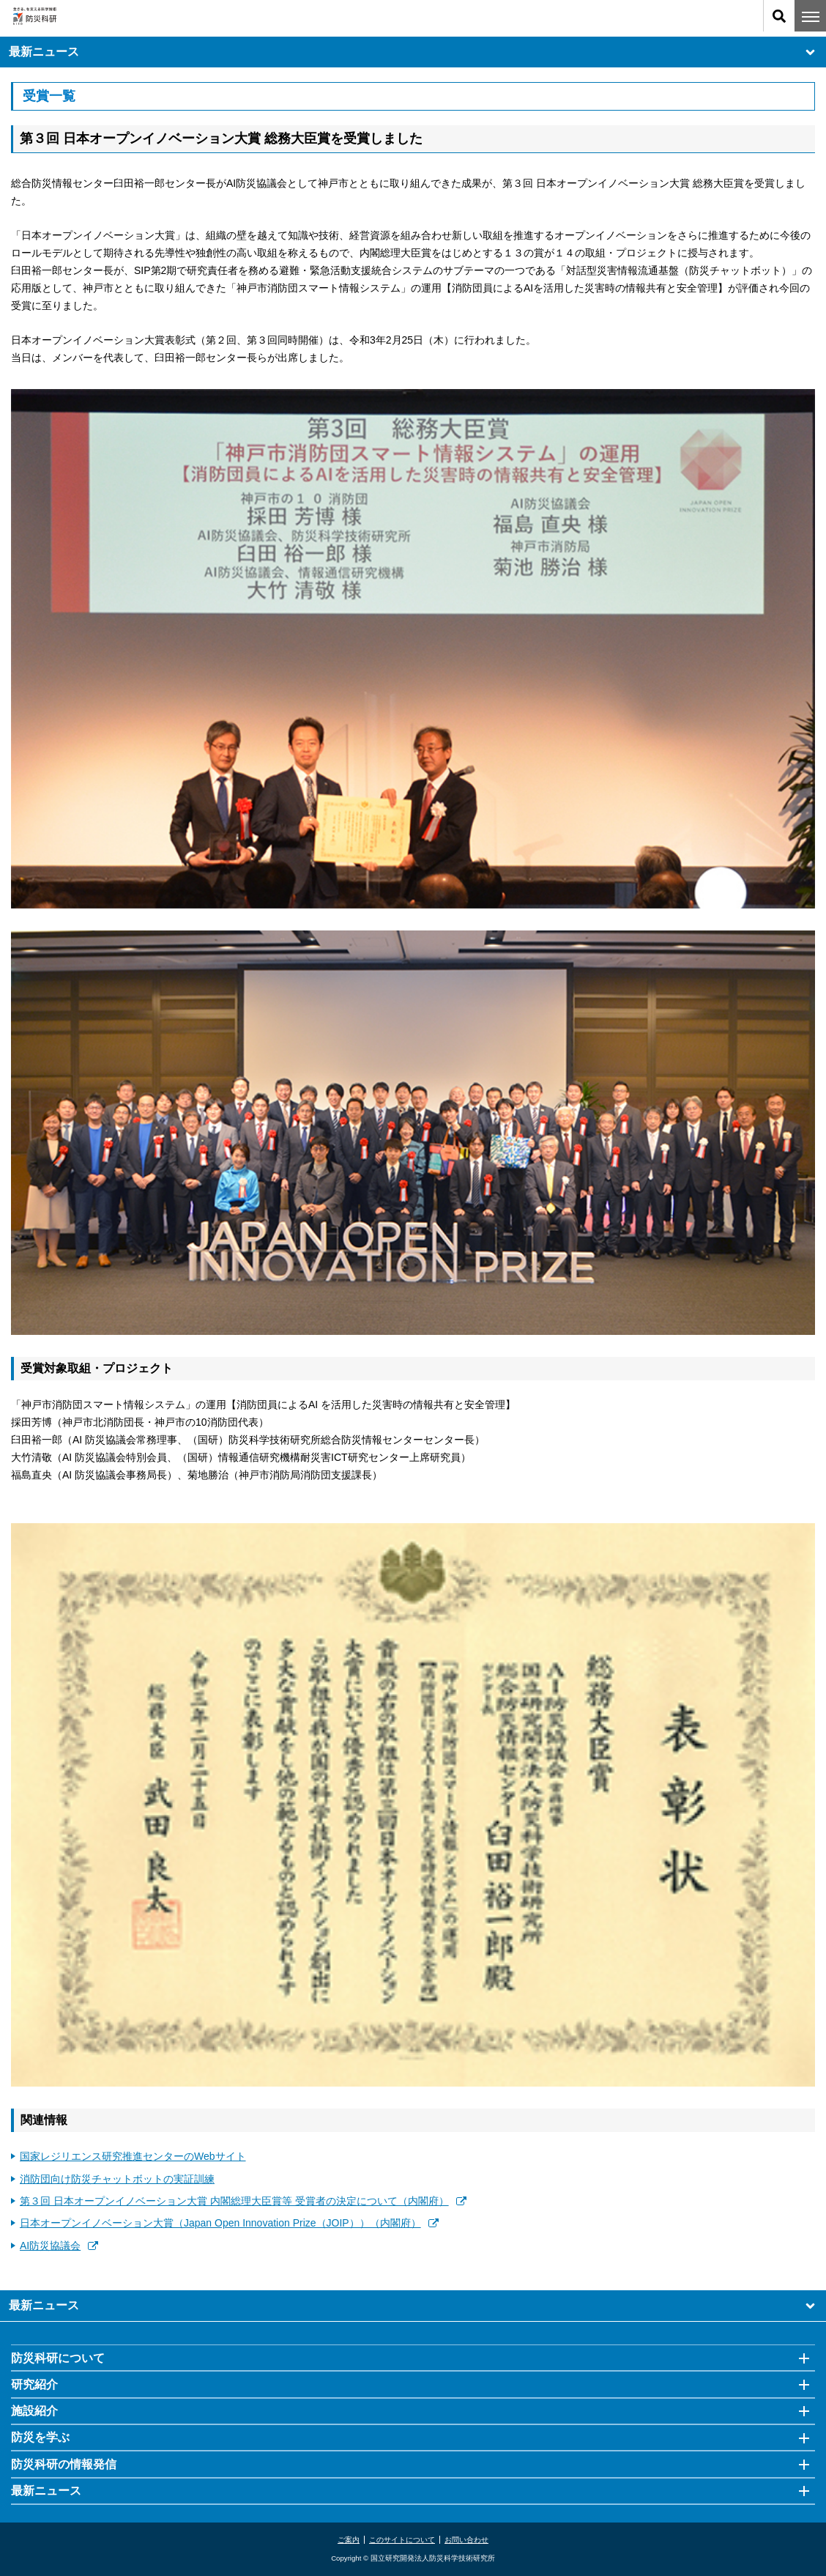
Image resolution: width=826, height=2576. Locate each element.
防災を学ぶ (40, 2437)
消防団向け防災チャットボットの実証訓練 (117, 2179)
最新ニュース (413, 52)
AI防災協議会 (59, 2245)
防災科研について (58, 2358)
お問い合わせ (466, 2540)
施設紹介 (34, 2411)
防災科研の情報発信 (63, 2464)
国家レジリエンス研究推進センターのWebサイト (133, 2156)
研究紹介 (34, 2384)
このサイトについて (402, 2540)
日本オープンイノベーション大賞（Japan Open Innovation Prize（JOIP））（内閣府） (229, 2223)
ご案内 (349, 2540)
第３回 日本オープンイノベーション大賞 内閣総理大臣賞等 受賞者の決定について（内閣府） (243, 2201)
